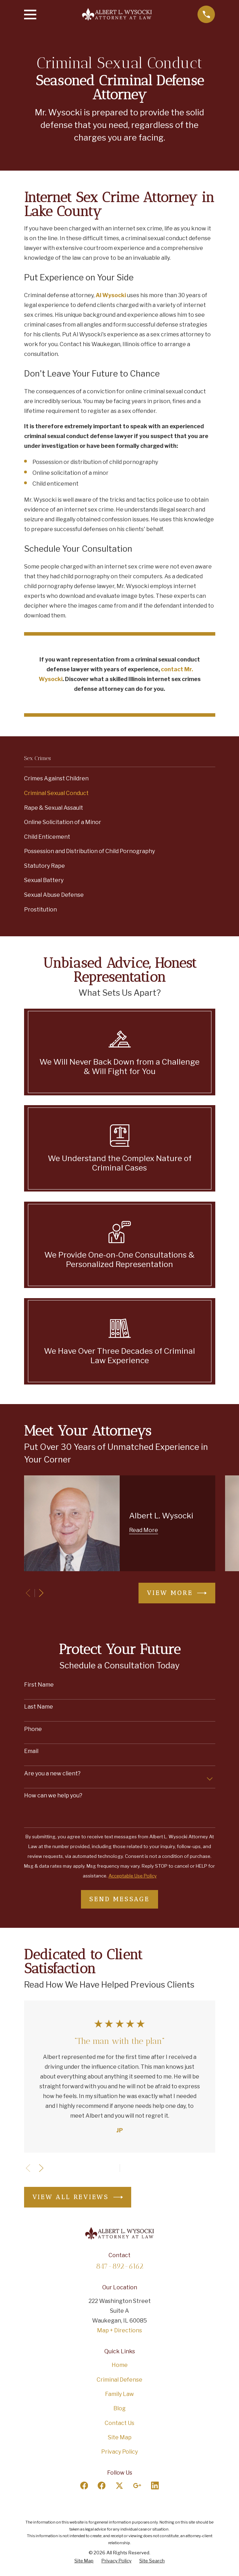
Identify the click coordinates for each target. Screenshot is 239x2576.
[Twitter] (119, 2485)
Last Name (38, 1706)
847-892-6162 (119, 2266)
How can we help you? (53, 1795)
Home (120, 2365)
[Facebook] (84, 2485)
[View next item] (41, 1593)
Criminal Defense (119, 2379)
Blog (119, 2408)
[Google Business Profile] (137, 2485)
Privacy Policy (119, 2451)
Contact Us (119, 2423)
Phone (33, 1729)
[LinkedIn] (155, 2485)
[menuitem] (119, 779)
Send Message (119, 1899)
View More (177, 1593)
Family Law (119, 2394)
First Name (39, 1684)
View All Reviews (77, 2197)
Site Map (120, 2437)
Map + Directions (119, 2330)
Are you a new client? (52, 1773)
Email (31, 1751)
